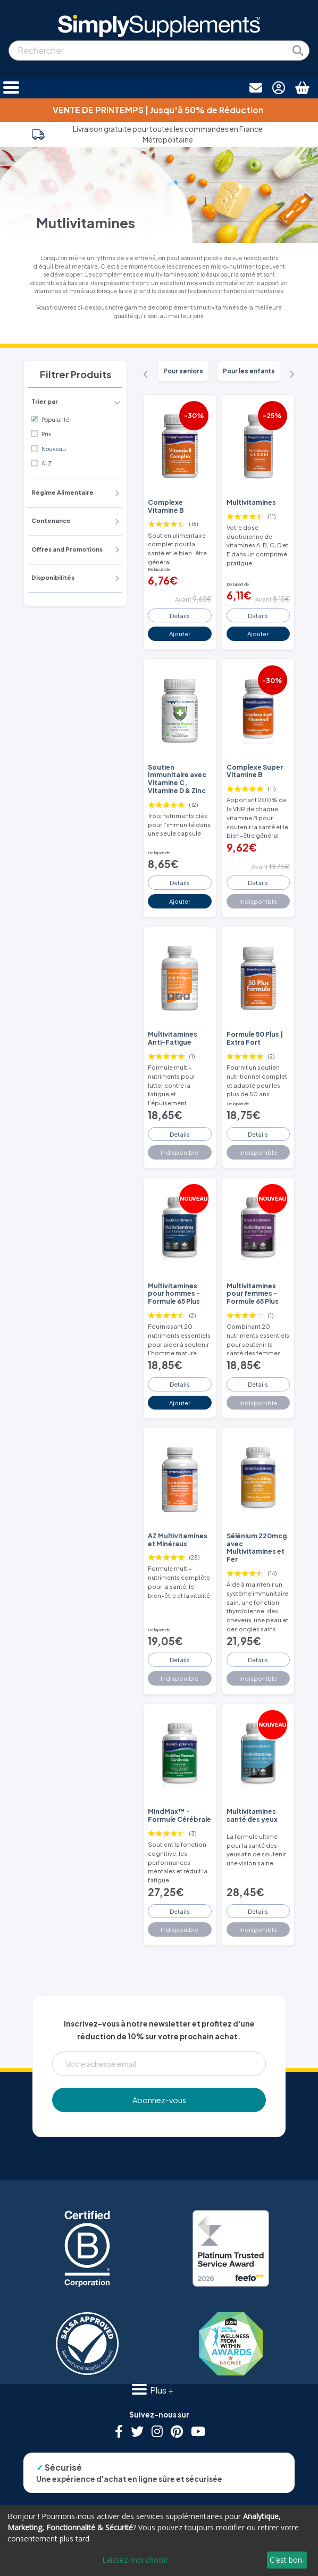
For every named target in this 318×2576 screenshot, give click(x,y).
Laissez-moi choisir (135, 2560)
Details (180, 615)
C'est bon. (287, 2560)
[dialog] (159, 2540)
